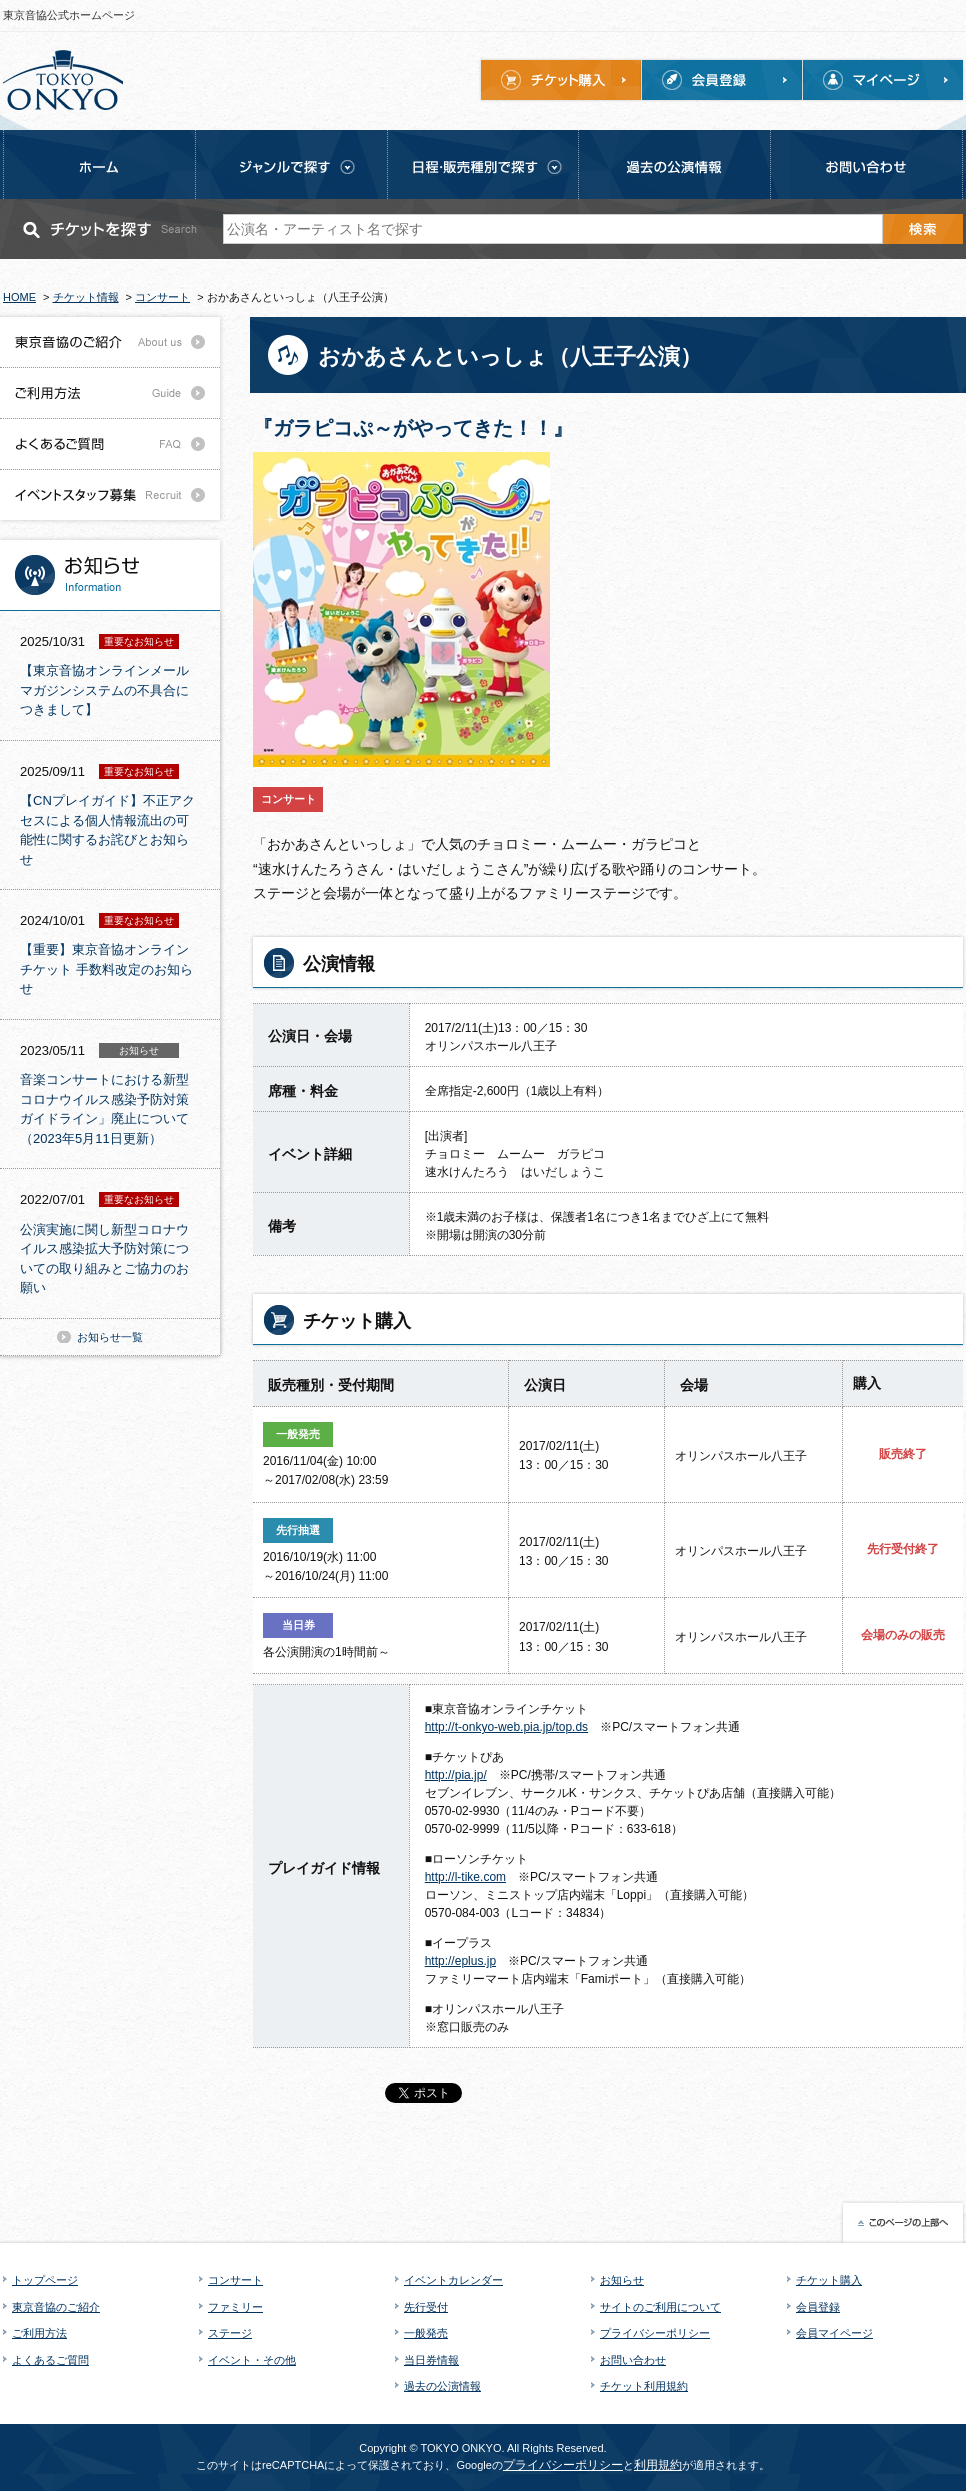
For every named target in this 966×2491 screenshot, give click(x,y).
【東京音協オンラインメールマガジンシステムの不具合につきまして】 (104, 690)
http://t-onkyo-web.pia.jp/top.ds (506, 1727)
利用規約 (658, 2465)
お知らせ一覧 (110, 1337)
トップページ (45, 2280)
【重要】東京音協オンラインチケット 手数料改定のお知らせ (106, 969)
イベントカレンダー (453, 2280)
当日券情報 (431, 2360)
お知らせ (622, 2280)
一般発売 (426, 2333)
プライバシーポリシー (655, 2333)
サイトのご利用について (660, 2307)
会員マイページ (834, 2333)
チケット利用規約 (644, 2386)
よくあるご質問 (50, 2360)
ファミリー (235, 2307)
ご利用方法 (39, 2333)
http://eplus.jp (460, 1961)
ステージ (230, 2333)
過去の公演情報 (442, 2386)
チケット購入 (829, 2280)
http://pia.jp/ (456, 1775)
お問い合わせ (633, 2360)
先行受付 (426, 2307)
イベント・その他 (252, 2360)
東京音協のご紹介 (56, 2307)
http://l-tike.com (465, 1877)
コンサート (235, 2280)
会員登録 (818, 2307)
